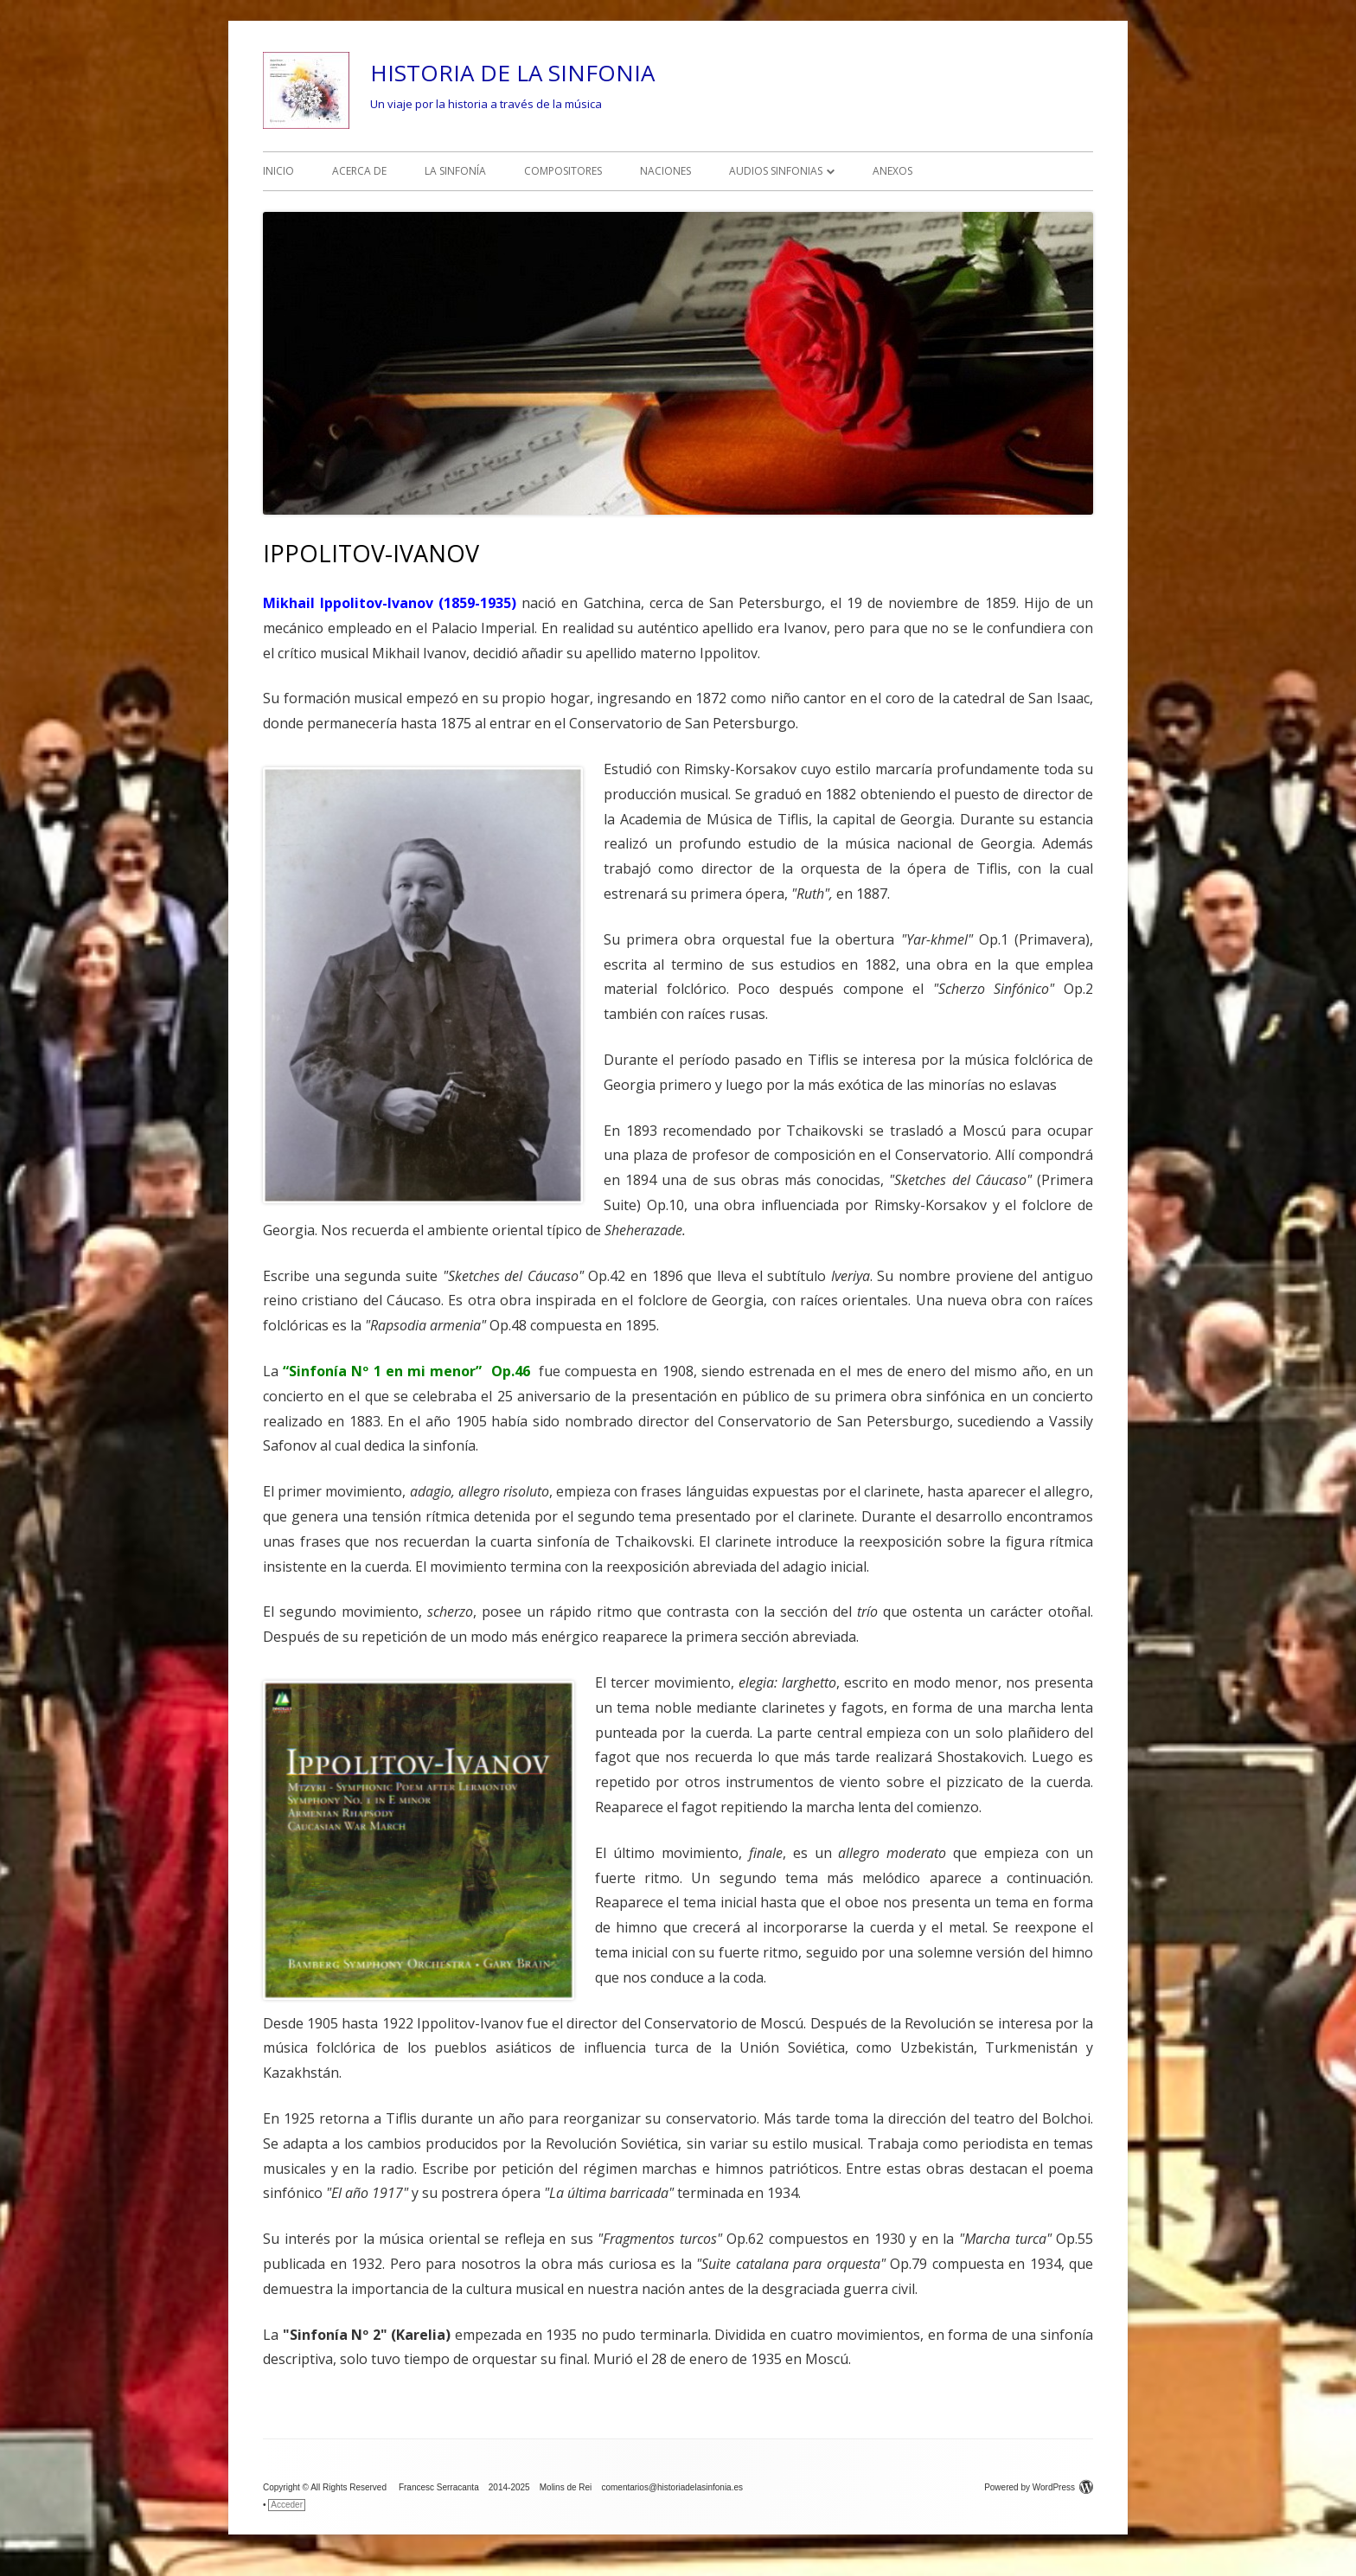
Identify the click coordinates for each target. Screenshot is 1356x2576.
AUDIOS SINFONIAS (775, 170)
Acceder (287, 2504)
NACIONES (665, 170)
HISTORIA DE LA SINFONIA (512, 72)
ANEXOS (892, 170)
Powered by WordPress (1038, 2487)
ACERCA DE (359, 170)
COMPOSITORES (563, 170)
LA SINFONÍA (455, 170)
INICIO (278, 170)
